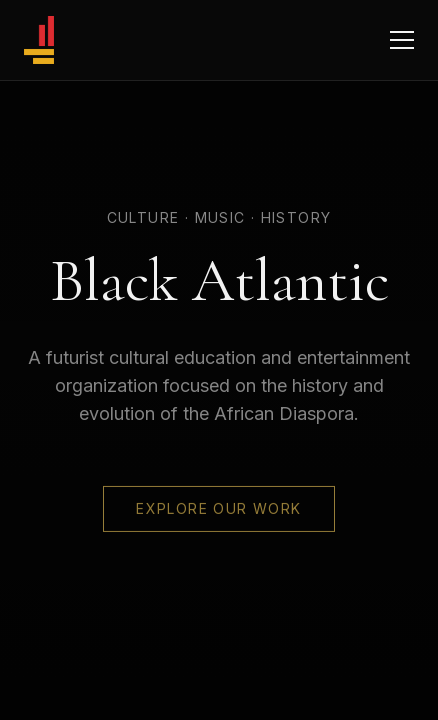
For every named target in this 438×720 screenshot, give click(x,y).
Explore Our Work (218, 508)
